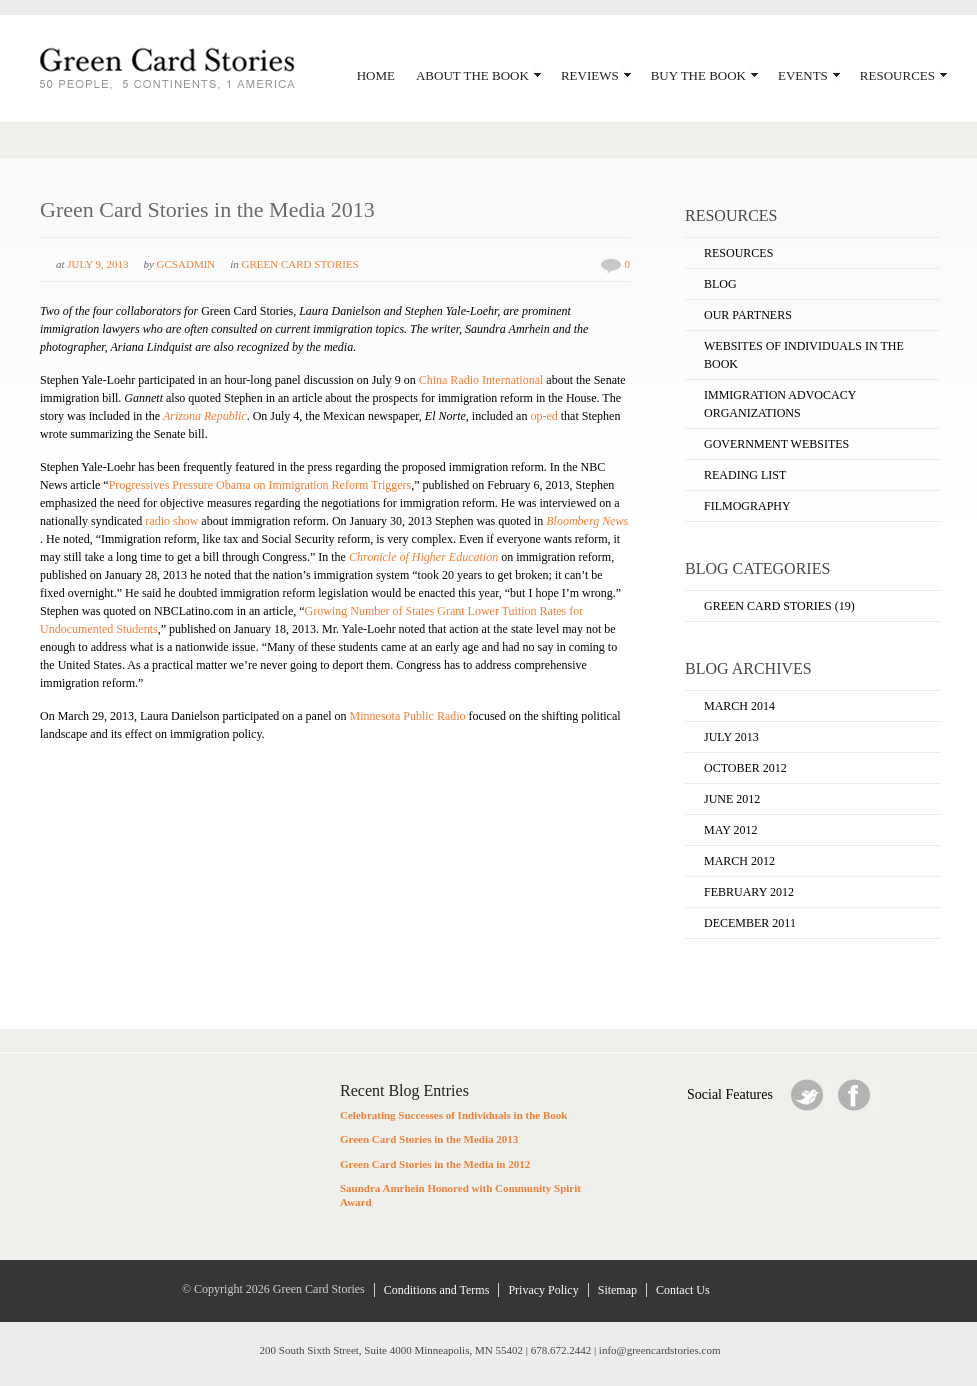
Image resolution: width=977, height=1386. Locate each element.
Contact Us (683, 1290)
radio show (171, 521)
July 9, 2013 (97, 264)
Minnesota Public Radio (408, 716)
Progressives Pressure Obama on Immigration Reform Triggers (260, 485)
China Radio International (481, 380)
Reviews (596, 75)
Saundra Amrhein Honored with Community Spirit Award (460, 1195)
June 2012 (732, 799)
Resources (903, 75)
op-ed (543, 416)
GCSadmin (186, 264)
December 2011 (750, 923)
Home (376, 75)
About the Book (478, 75)
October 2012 (745, 768)
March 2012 (739, 861)
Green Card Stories (300, 264)
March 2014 (739, 706)
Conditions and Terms (437, 1290)
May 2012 (730, 830)
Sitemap (617, 1290)
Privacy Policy (543, 1290)
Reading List (745, 475)
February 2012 (749, 892)
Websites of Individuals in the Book (804, 355)
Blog (720, 284)
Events (809, 75)
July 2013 (731, 737)
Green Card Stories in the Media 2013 (207, 209)
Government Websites (776, 444)
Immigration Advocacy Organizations (780, 404)
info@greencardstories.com (660, 1350)
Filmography (747, 506)
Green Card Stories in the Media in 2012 (435, 1164)
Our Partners (748, 315)
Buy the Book (704, 75)
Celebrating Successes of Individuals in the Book (453, 1115)
